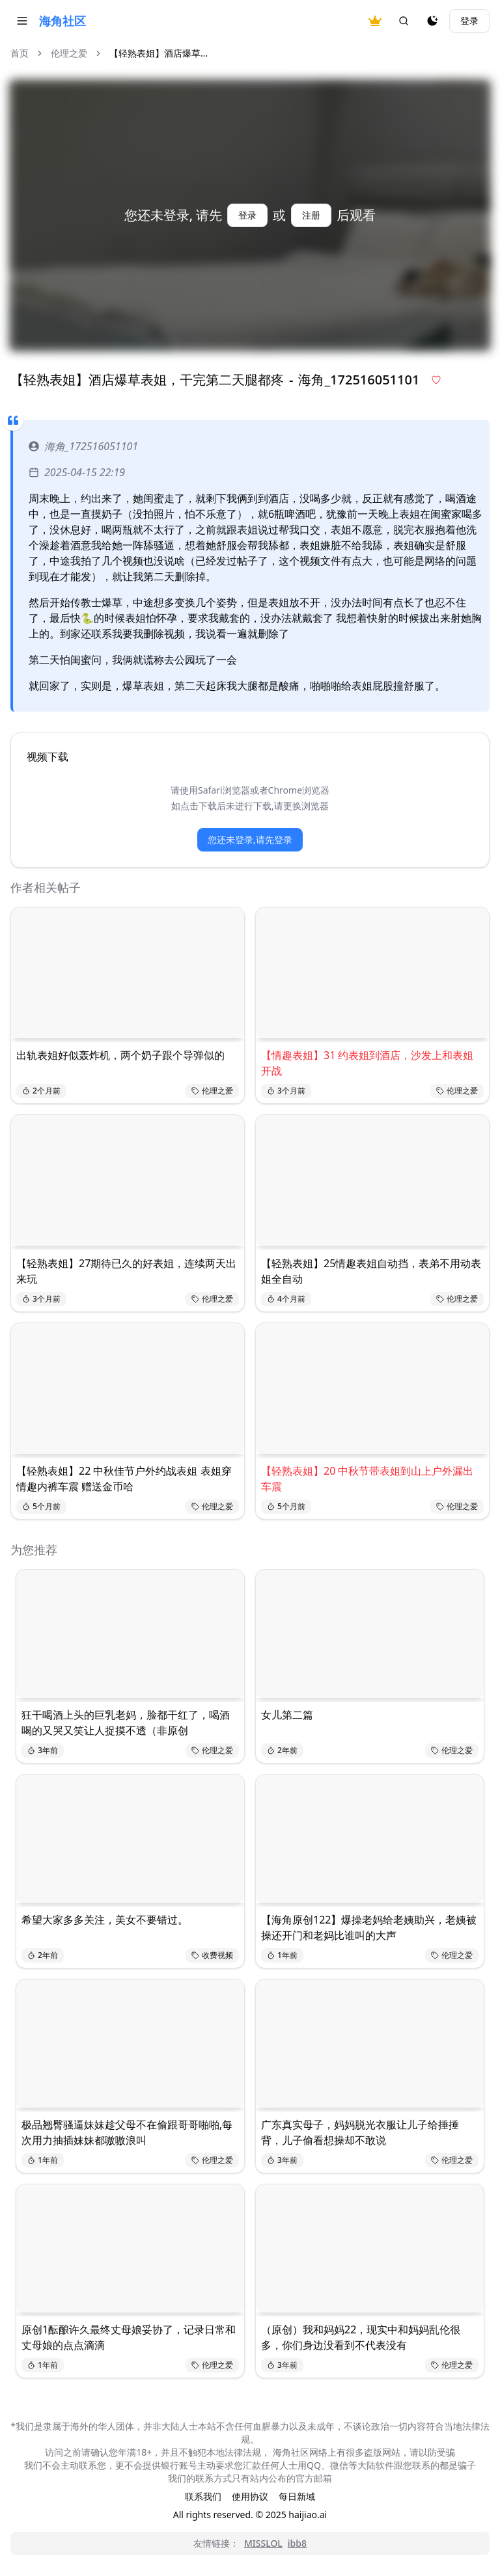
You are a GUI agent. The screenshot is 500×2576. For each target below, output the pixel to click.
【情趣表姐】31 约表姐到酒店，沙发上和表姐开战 (367, 1063)
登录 (469, 20)
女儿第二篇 (287, 1715)
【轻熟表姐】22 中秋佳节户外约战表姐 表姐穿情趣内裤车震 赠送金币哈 (124, 1479)
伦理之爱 (69, 53)
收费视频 (212, 1955)
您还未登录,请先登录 (250, 839)
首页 (19, 53)
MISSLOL (263, 2543)
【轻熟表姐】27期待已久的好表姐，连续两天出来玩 (126, 1271)
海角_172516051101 (83, 446)
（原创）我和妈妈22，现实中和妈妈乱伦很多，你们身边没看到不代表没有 (360, 2337)
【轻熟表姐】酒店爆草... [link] (158, 53)
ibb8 (297, 2543)
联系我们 (203, 2496)
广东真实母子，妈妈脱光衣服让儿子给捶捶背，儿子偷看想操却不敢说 (360, 2132)
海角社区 (62, 21)
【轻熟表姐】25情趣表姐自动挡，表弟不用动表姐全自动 (371, 1271)
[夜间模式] (432, 21)
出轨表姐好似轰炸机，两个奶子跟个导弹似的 (120, 1055)
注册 (311, 215)
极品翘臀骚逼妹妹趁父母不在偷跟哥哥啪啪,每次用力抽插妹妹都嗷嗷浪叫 (126, 2132)
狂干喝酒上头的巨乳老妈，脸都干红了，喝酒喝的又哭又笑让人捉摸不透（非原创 (125, 1722)
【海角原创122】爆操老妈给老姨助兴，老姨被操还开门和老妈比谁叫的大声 (369, 1927)
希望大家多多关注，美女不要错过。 (104, 1919)
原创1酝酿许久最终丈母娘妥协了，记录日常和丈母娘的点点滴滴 (128, 2337)
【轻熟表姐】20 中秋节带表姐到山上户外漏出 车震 (367, 1479)
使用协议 (250, 2496)
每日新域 (297, 2496)
